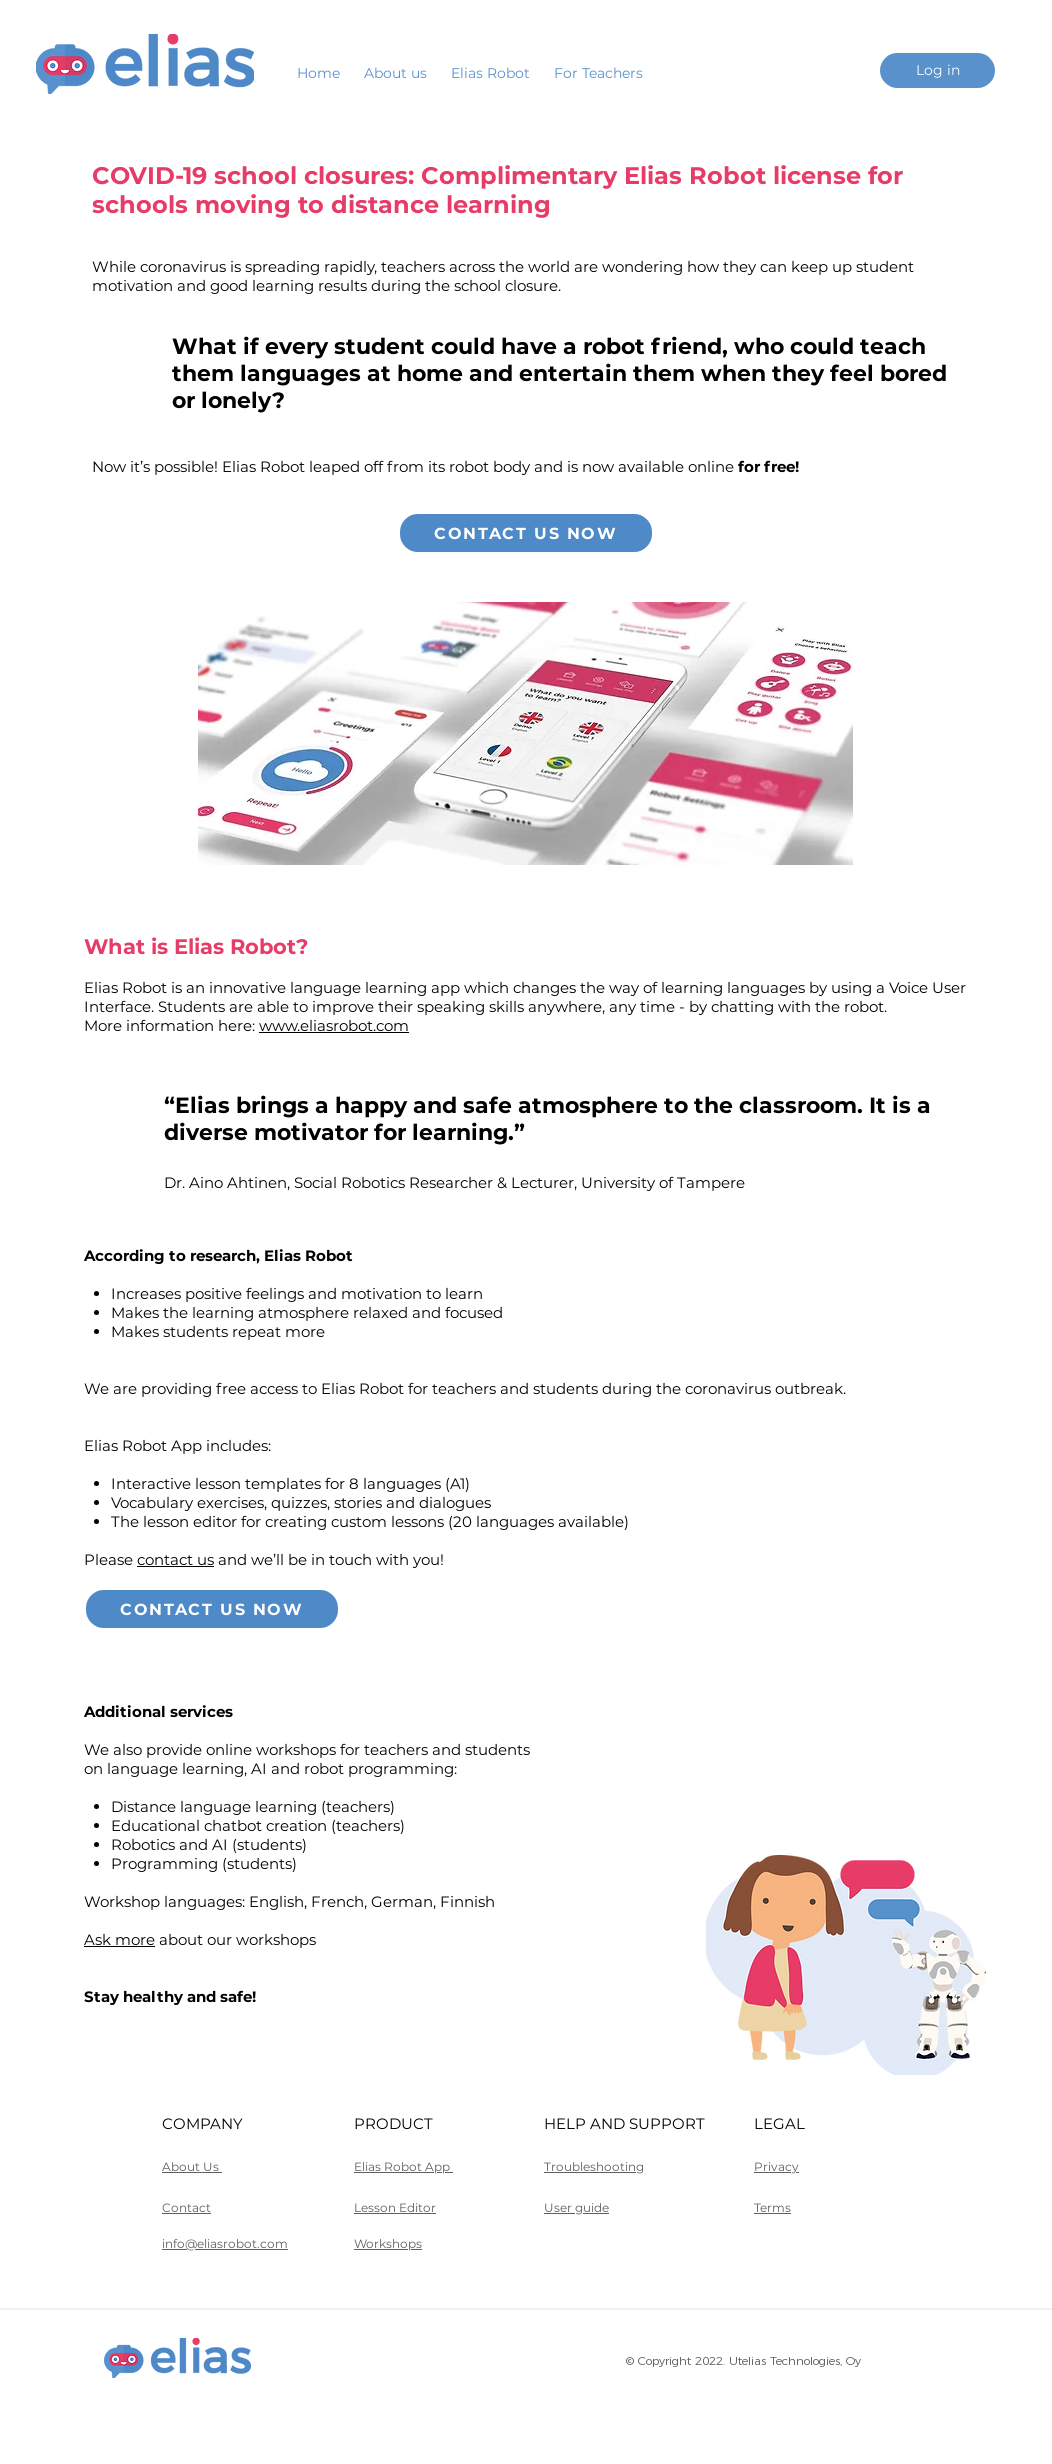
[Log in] (937, 70)
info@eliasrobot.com (225, 2243)
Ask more (119, 1939)
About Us (192, 2166)
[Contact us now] (526, 533)
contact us (175, 1559)
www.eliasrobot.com (334, 1025)
